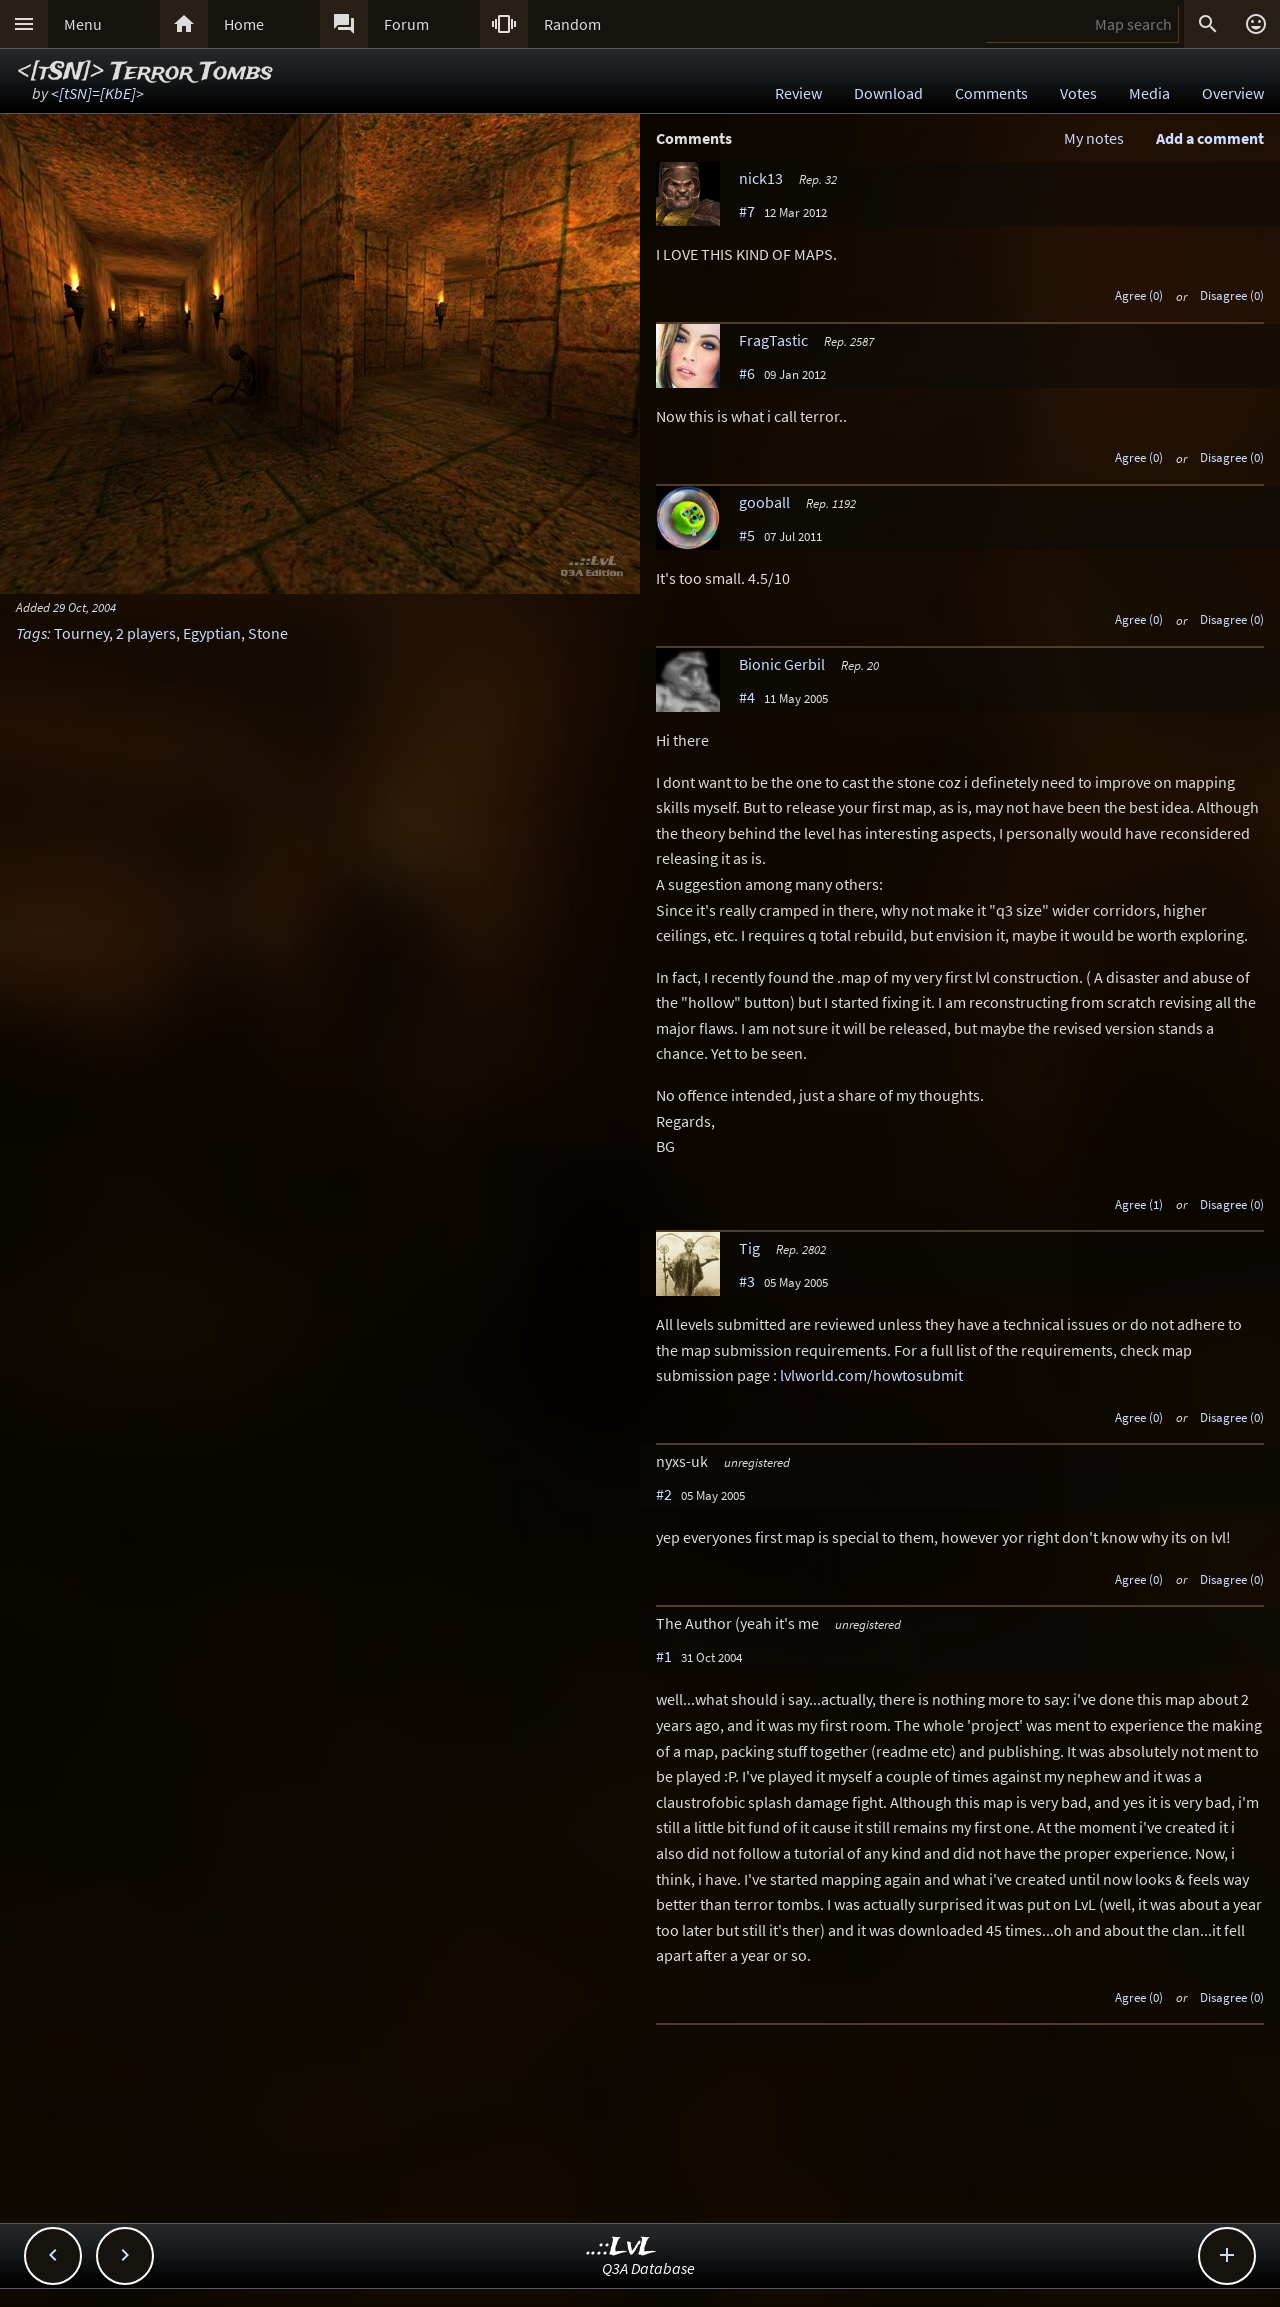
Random (572, 24)
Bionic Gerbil (782, 664)
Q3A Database (648, 2268)
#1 (664, 1656)
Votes (1078, 93)
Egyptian (212, 633)
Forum (406, 24)
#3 (747, 1281)
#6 (747, 373)
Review (798, 93)
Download (888, 93)
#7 (747, 211)
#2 (664, 1494)
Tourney (81, 633)
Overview (1233, 93)
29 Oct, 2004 (84, 607)
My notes (1094, 138)
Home (244, 24)
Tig (749, 1248)
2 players (146, 633)
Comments (991, 93)
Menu (83, 24)
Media (1149, 93)
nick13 (761, 178)
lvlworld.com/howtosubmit (871, 1375)
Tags (31, 633)
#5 (747, 535)
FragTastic (773, 340)
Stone (268, 633)
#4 (747, 697)
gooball (764, 502)
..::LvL (621, 2247)
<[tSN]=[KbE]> (97, 93)
